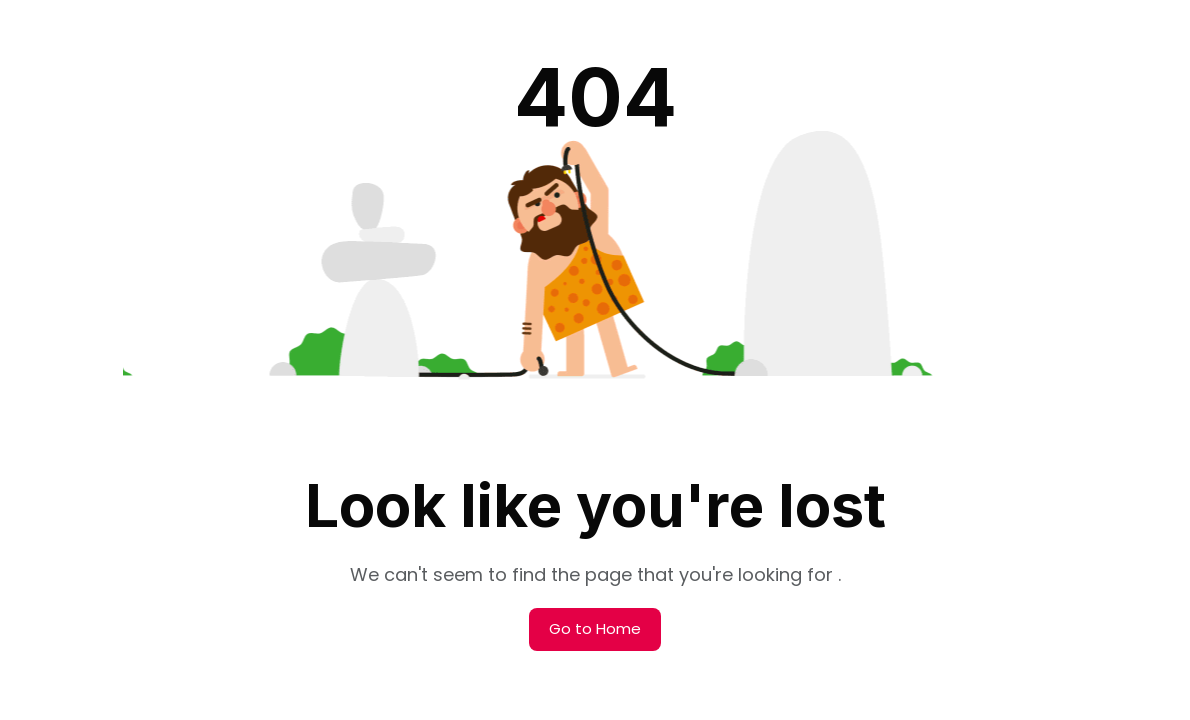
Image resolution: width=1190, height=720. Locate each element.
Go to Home (595, 628)
